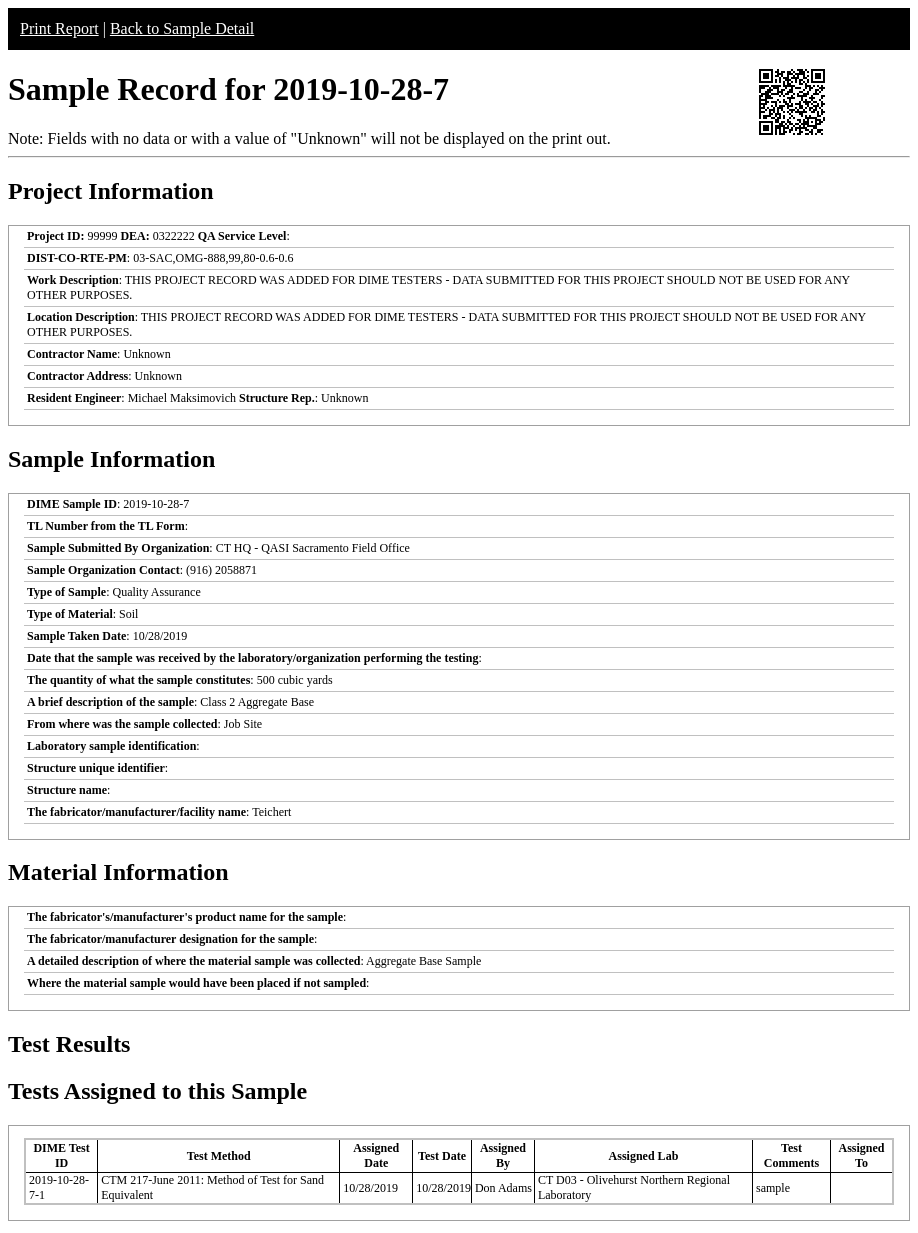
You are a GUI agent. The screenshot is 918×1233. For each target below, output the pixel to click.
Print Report (59, 28)
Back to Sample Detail (182, 28)
